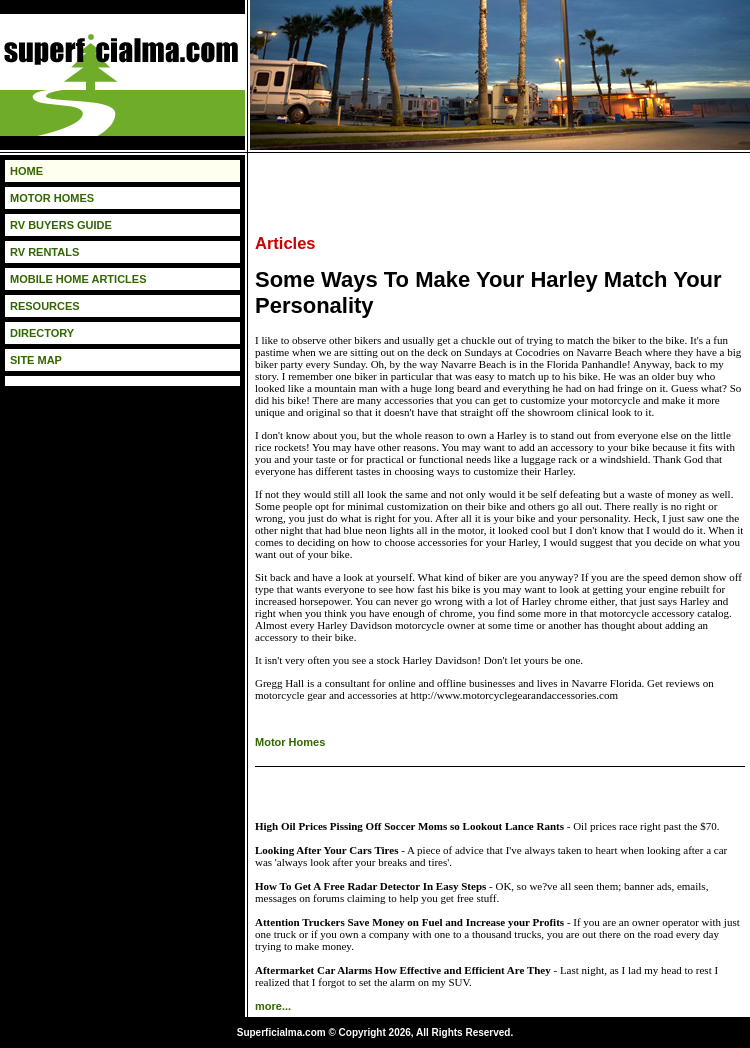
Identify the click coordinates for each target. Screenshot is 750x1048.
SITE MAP (36, 360)
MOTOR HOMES (52, 198)
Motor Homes (290, 742)
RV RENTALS (44, 252)
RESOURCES (45, 306)
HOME (26, 171)
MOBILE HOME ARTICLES (78, 279)
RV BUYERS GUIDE (61, 225)
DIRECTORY (42, 333)
